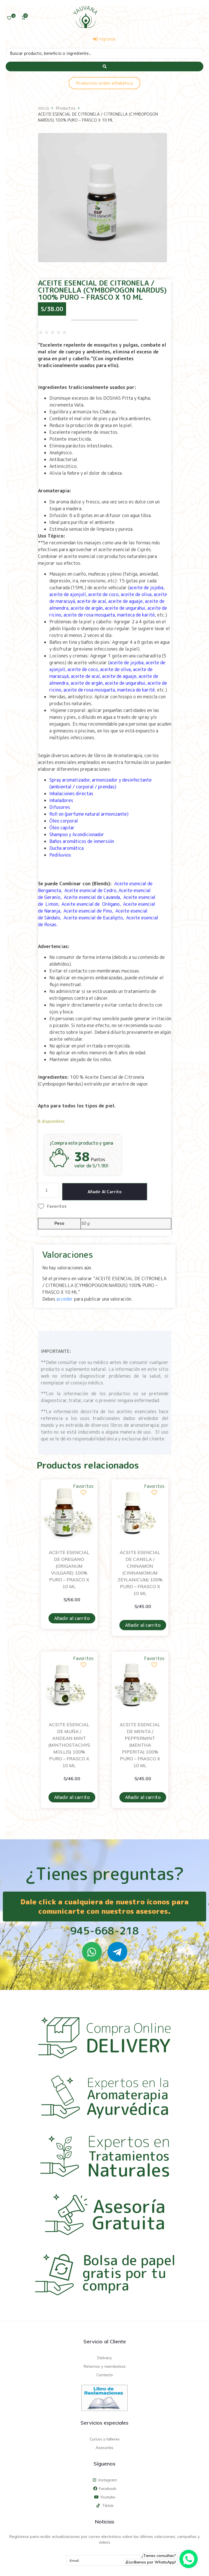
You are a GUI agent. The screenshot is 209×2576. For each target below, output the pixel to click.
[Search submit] (104, 66)
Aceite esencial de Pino (87, 911)
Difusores (59, 807)
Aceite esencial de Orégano (91, 904)
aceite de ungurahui (125, 608)
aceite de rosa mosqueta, (90, 615)
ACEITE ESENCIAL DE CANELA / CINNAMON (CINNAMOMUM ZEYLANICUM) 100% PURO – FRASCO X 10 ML (140, 1573)
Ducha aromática (66, 848)
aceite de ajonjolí (67, 594)
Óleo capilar (62, 827)
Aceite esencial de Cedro (90, 890)
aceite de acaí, (92, 601)
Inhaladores (61, 800)
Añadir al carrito (105, 1191)
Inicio (43, 108)
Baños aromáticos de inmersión (81, 841)
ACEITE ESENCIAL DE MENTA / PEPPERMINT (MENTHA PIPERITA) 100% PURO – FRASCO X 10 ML (140, 1745)
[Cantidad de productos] (48, 1190)
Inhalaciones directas (71, 793)
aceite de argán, (86, 608)
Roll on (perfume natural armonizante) (88, 814)
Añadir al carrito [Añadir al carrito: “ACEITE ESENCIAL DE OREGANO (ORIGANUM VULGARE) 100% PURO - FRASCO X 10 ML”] (72, 1618)
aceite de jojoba (146, 587)
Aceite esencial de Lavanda (92, 897)
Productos (65, 108)
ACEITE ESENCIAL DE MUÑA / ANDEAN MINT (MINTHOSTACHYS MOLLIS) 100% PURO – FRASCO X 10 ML (69, 1745)
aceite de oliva (136, 594)
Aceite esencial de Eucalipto (93, 918)
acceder (64, 1299)
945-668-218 (104, 1930)
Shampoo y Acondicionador (76, 834)
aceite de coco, (104, 594)
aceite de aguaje (125, 601)
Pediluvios (60, 855)
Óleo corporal (63, 821)
